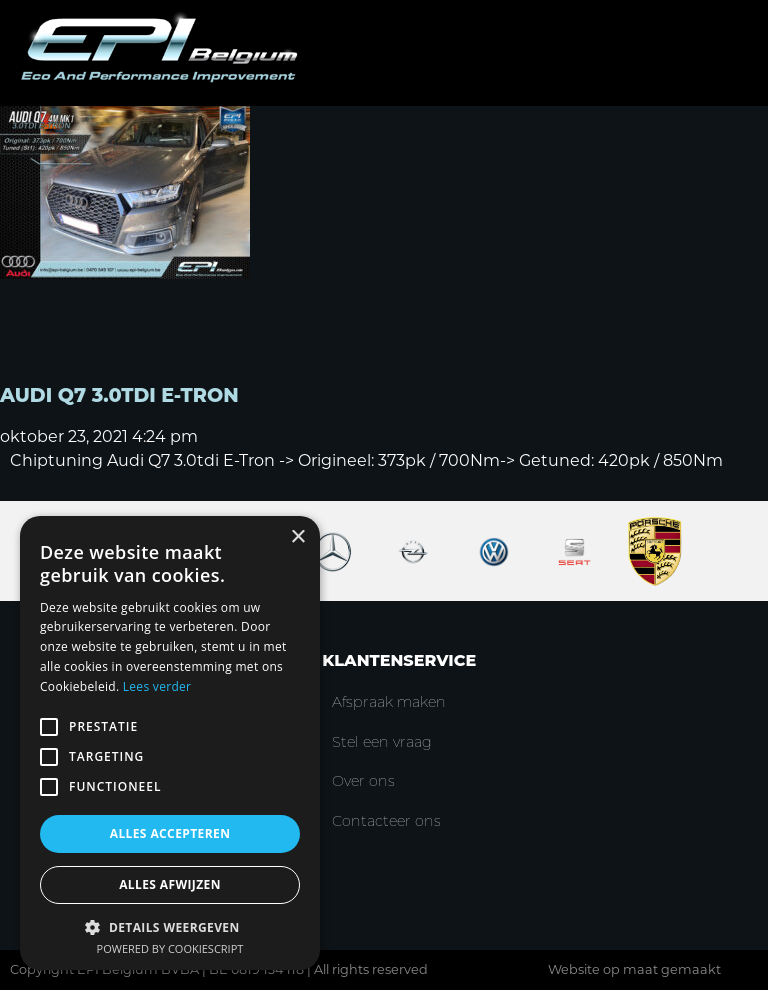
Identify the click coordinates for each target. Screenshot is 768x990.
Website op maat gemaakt (634, 969)
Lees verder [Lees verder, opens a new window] (157, 686)
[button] (170, 926)
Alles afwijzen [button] (170, 884)
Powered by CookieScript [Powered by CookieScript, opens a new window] (170, 948)
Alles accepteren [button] (170, 833)
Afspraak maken (389, 702)
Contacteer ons (386, 821)
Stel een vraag (382, 742)
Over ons (363, 781)
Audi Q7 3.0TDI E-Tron (119, 395)
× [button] (297, 537)
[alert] (170, 743)
